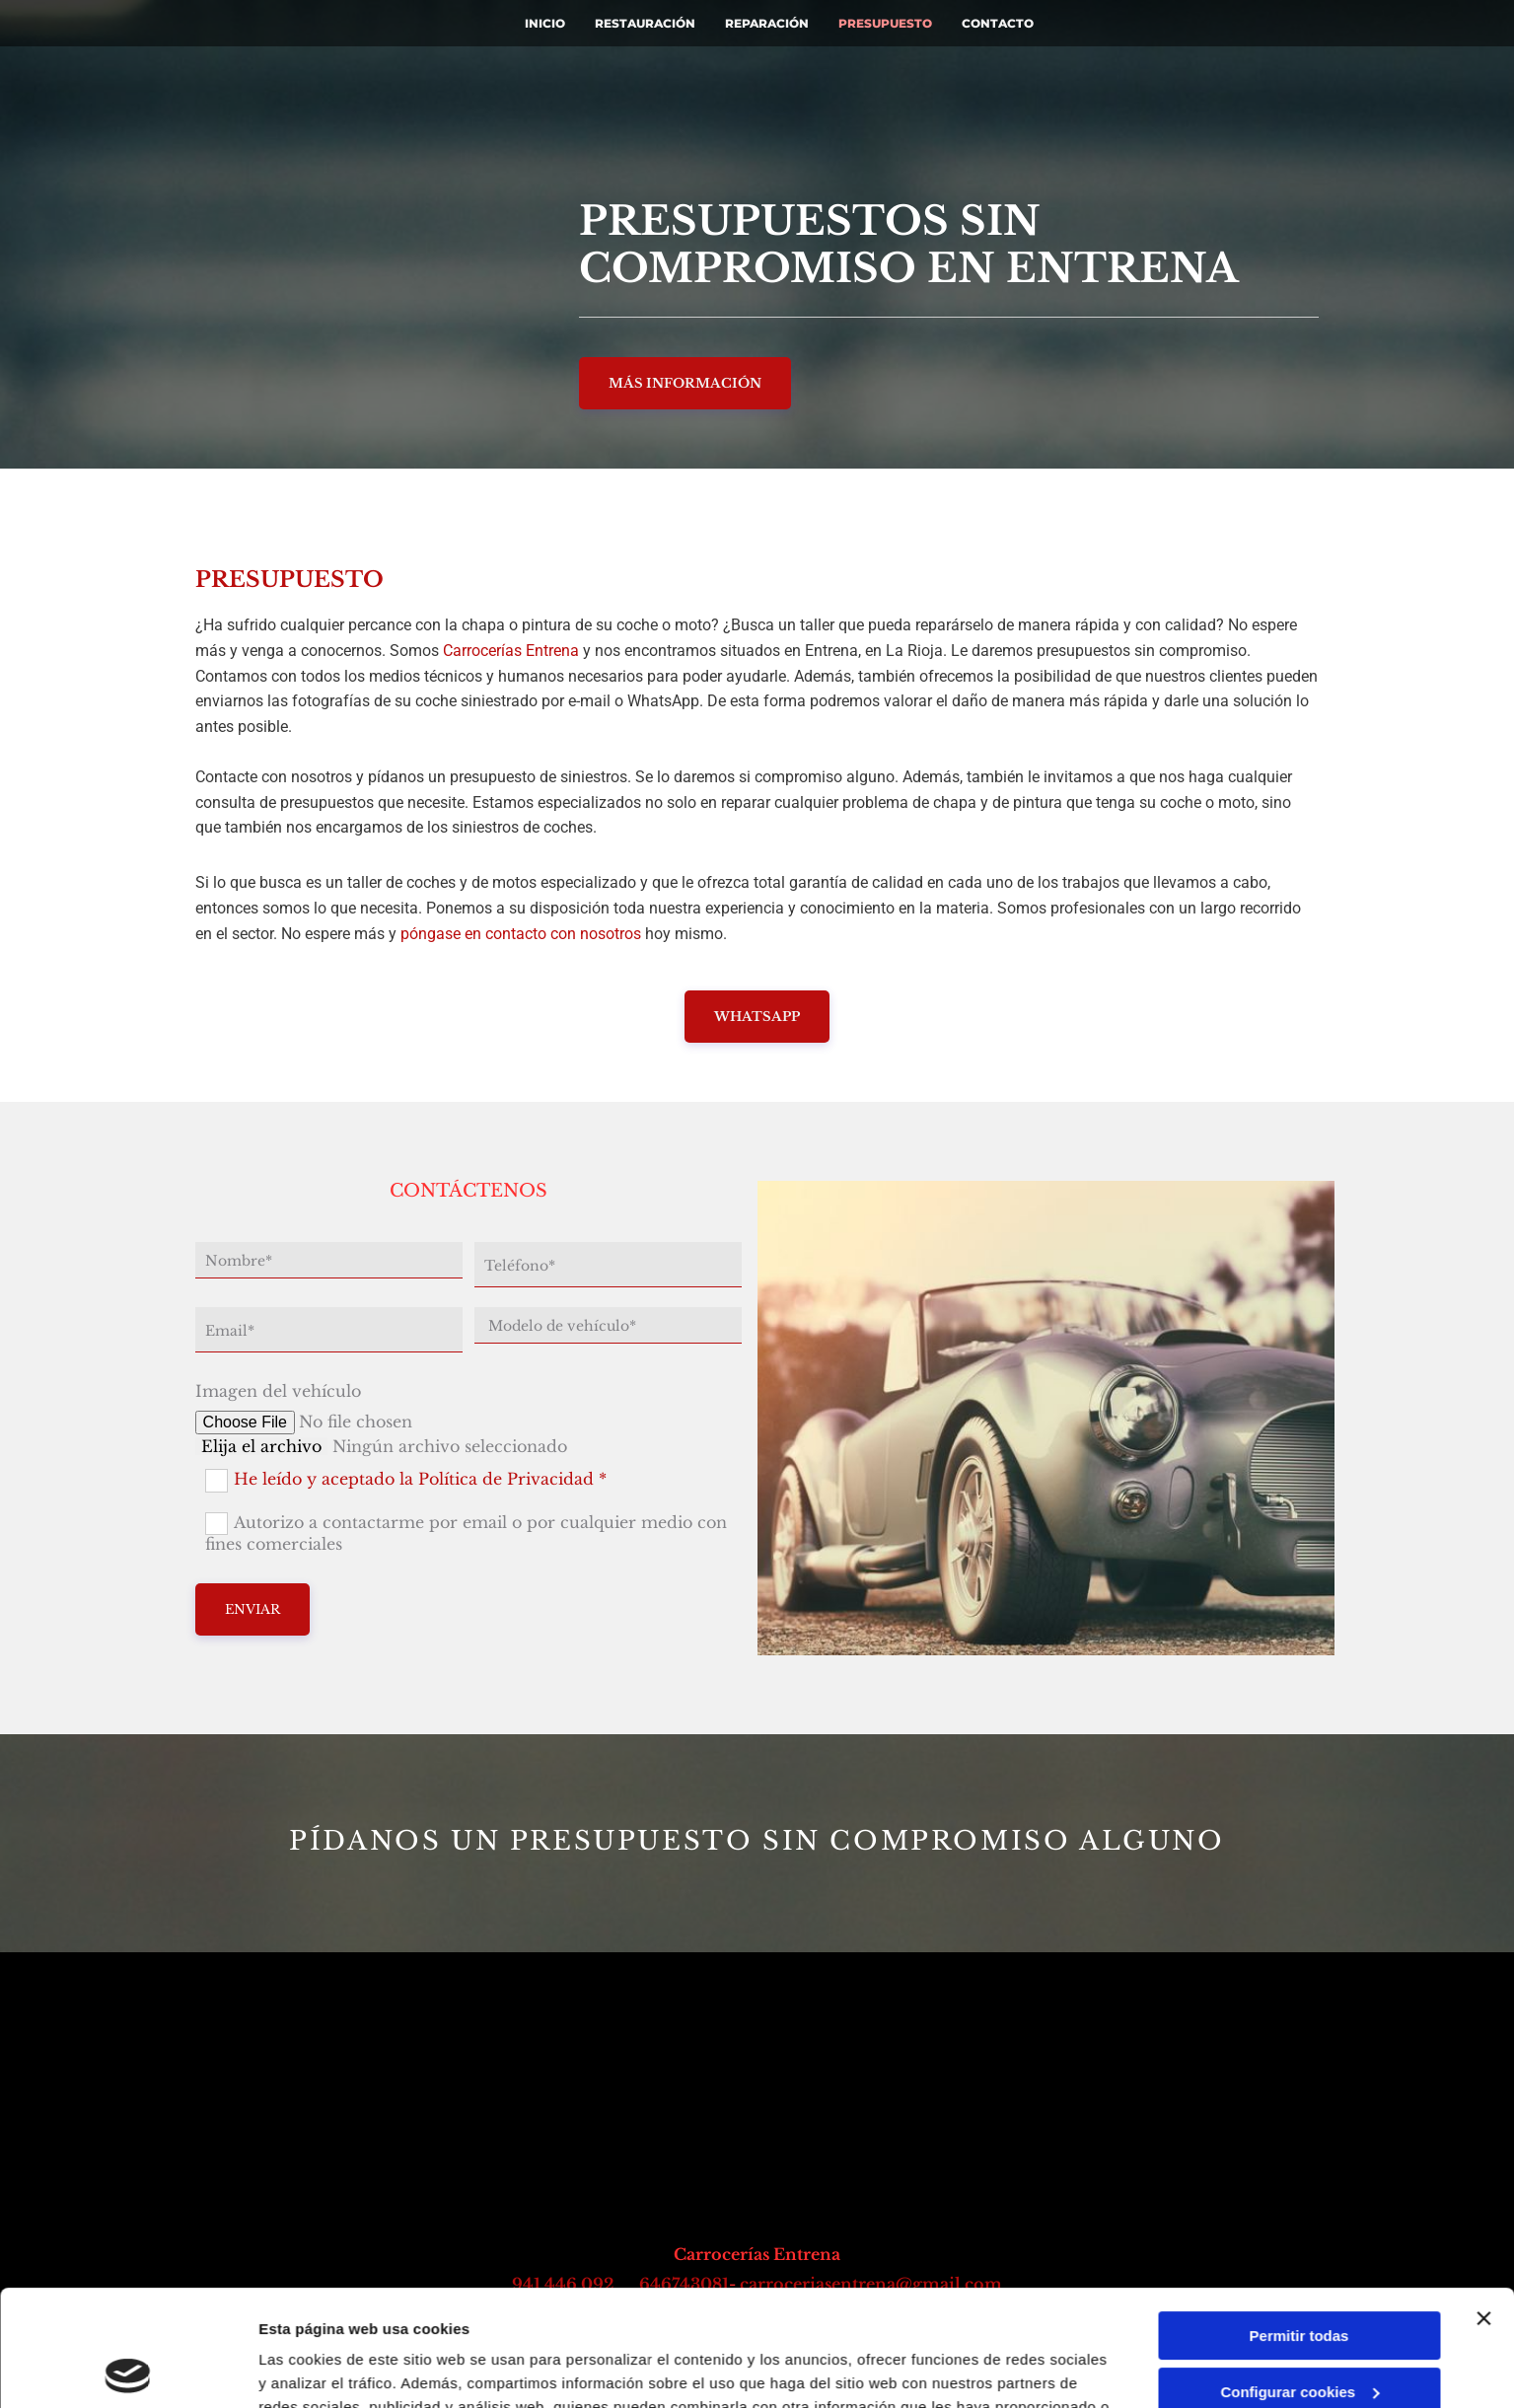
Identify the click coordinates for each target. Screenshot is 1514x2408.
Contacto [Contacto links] (998, 23)
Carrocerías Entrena (511, 650)
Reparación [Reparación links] (767, 23)
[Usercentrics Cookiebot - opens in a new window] (127, 2369)
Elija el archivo (261, 1446)
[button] (685, 383)
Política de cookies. (837, 2314)
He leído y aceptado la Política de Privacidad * (420, 1479)
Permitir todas (1299, 2220)
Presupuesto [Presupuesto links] (885, 23)
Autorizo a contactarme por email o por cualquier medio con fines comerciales (466, 1533)
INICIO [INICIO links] (545, 23)
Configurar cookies (1299, 2275)
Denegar (1299, 2331)
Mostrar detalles (316, 2369)
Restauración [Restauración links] (645, 23)
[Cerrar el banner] (1483, 2203)
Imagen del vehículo (278, 1391)
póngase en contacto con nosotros (520, 933)
